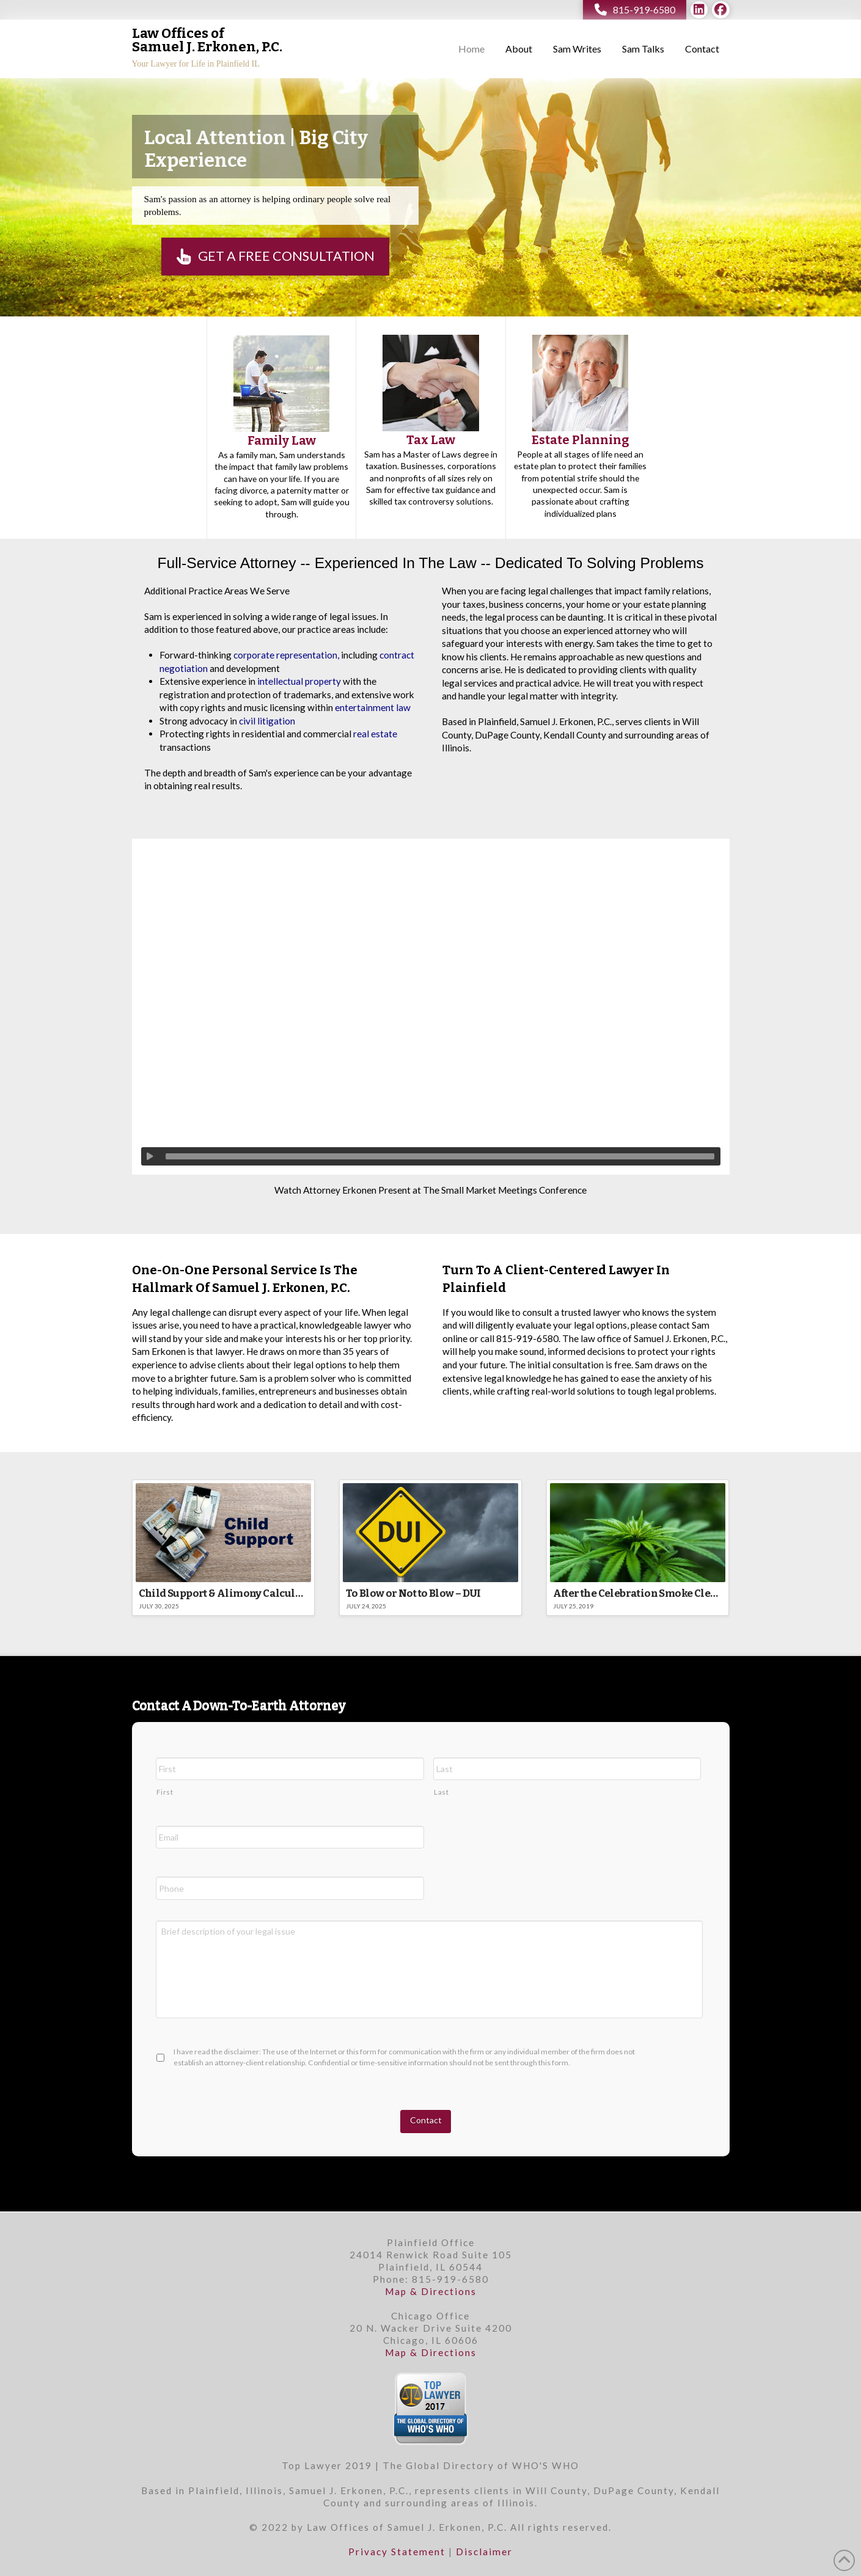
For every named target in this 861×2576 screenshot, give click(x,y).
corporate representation (285, 654)
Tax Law (430, 439)
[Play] (150, 1156)
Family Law (281, 440)
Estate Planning (580, 439)
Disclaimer (484, 2551)
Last (441, 1792)
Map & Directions (431, 2291)
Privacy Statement (396, 2551)
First (164, 1792)
